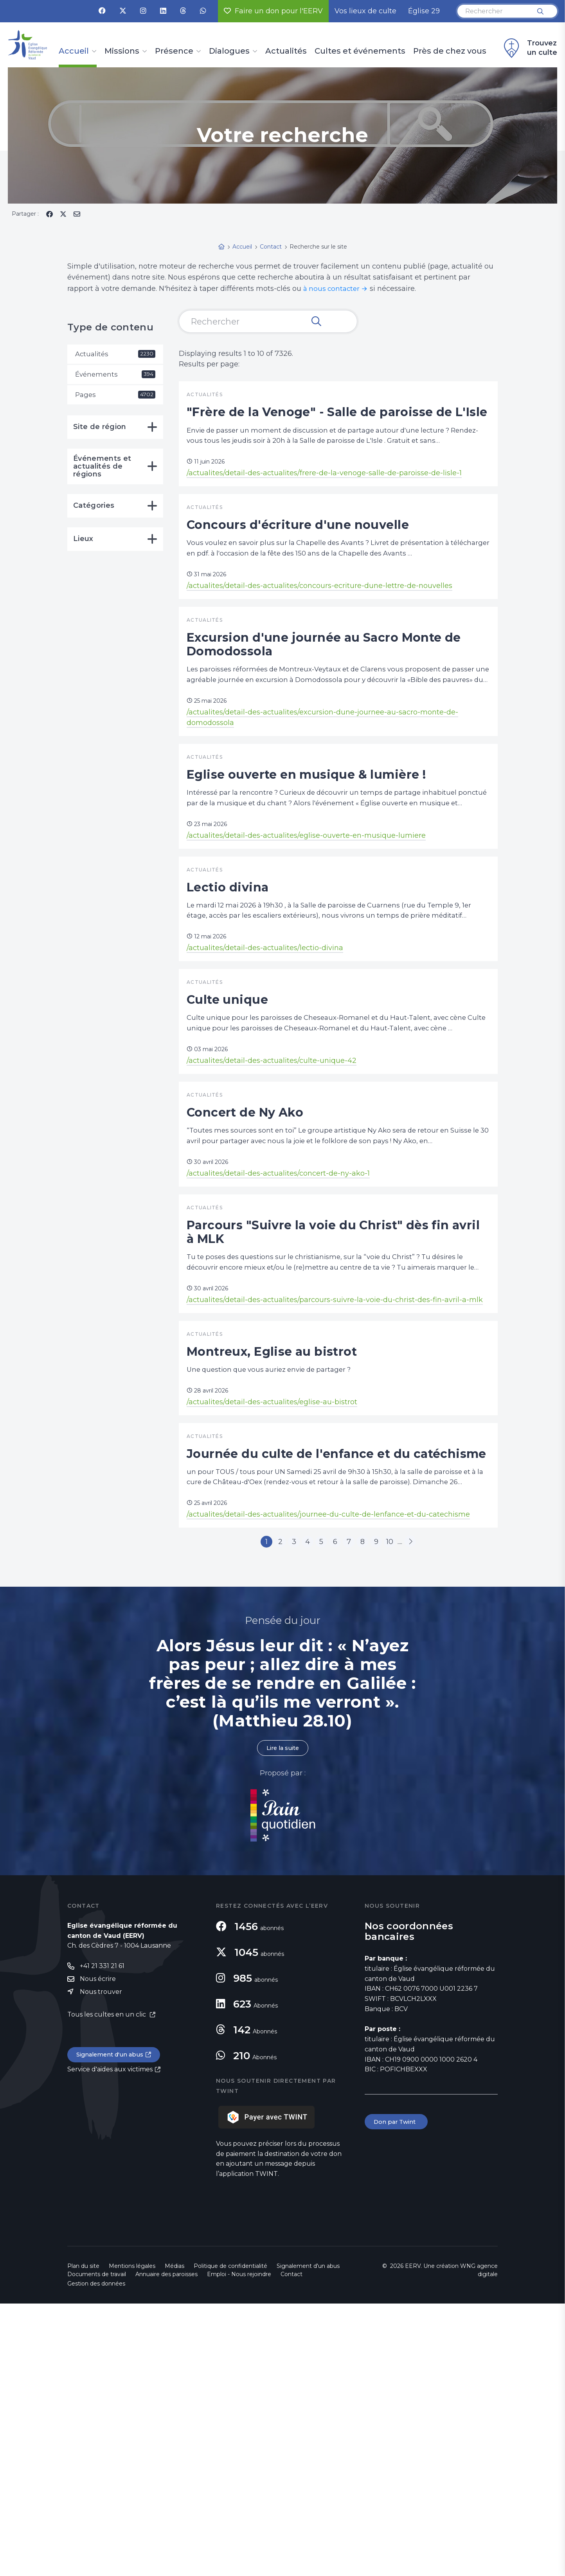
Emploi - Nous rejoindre (239, 2546)
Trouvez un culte (529, 48)
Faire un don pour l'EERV (273, 11)
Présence (174, 51)
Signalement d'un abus (112, 2329)
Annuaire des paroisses (166, 2546)
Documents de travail (96, 2546)
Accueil (74, 51)
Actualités (286, 51)
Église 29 (424, 11)
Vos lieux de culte (365, 11)
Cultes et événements (360, 51)
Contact (291, 2546)
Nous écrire (98, 2252)
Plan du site (83, 2538)
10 (405, 1811)
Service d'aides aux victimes (110, 2344)
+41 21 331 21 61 (102, 2239)
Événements (115, 375)
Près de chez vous (449, 51)
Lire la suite (282, 2020)
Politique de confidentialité (230, 2538)
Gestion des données (96, 2556)
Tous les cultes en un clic (107, 2288)
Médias (174, 2538)
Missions (121, 51)
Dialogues (229, 51)
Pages (115, 396)
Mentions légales (132, 2538)
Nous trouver (101, 2265)
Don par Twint (397, 2394)
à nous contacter (332, 288)
